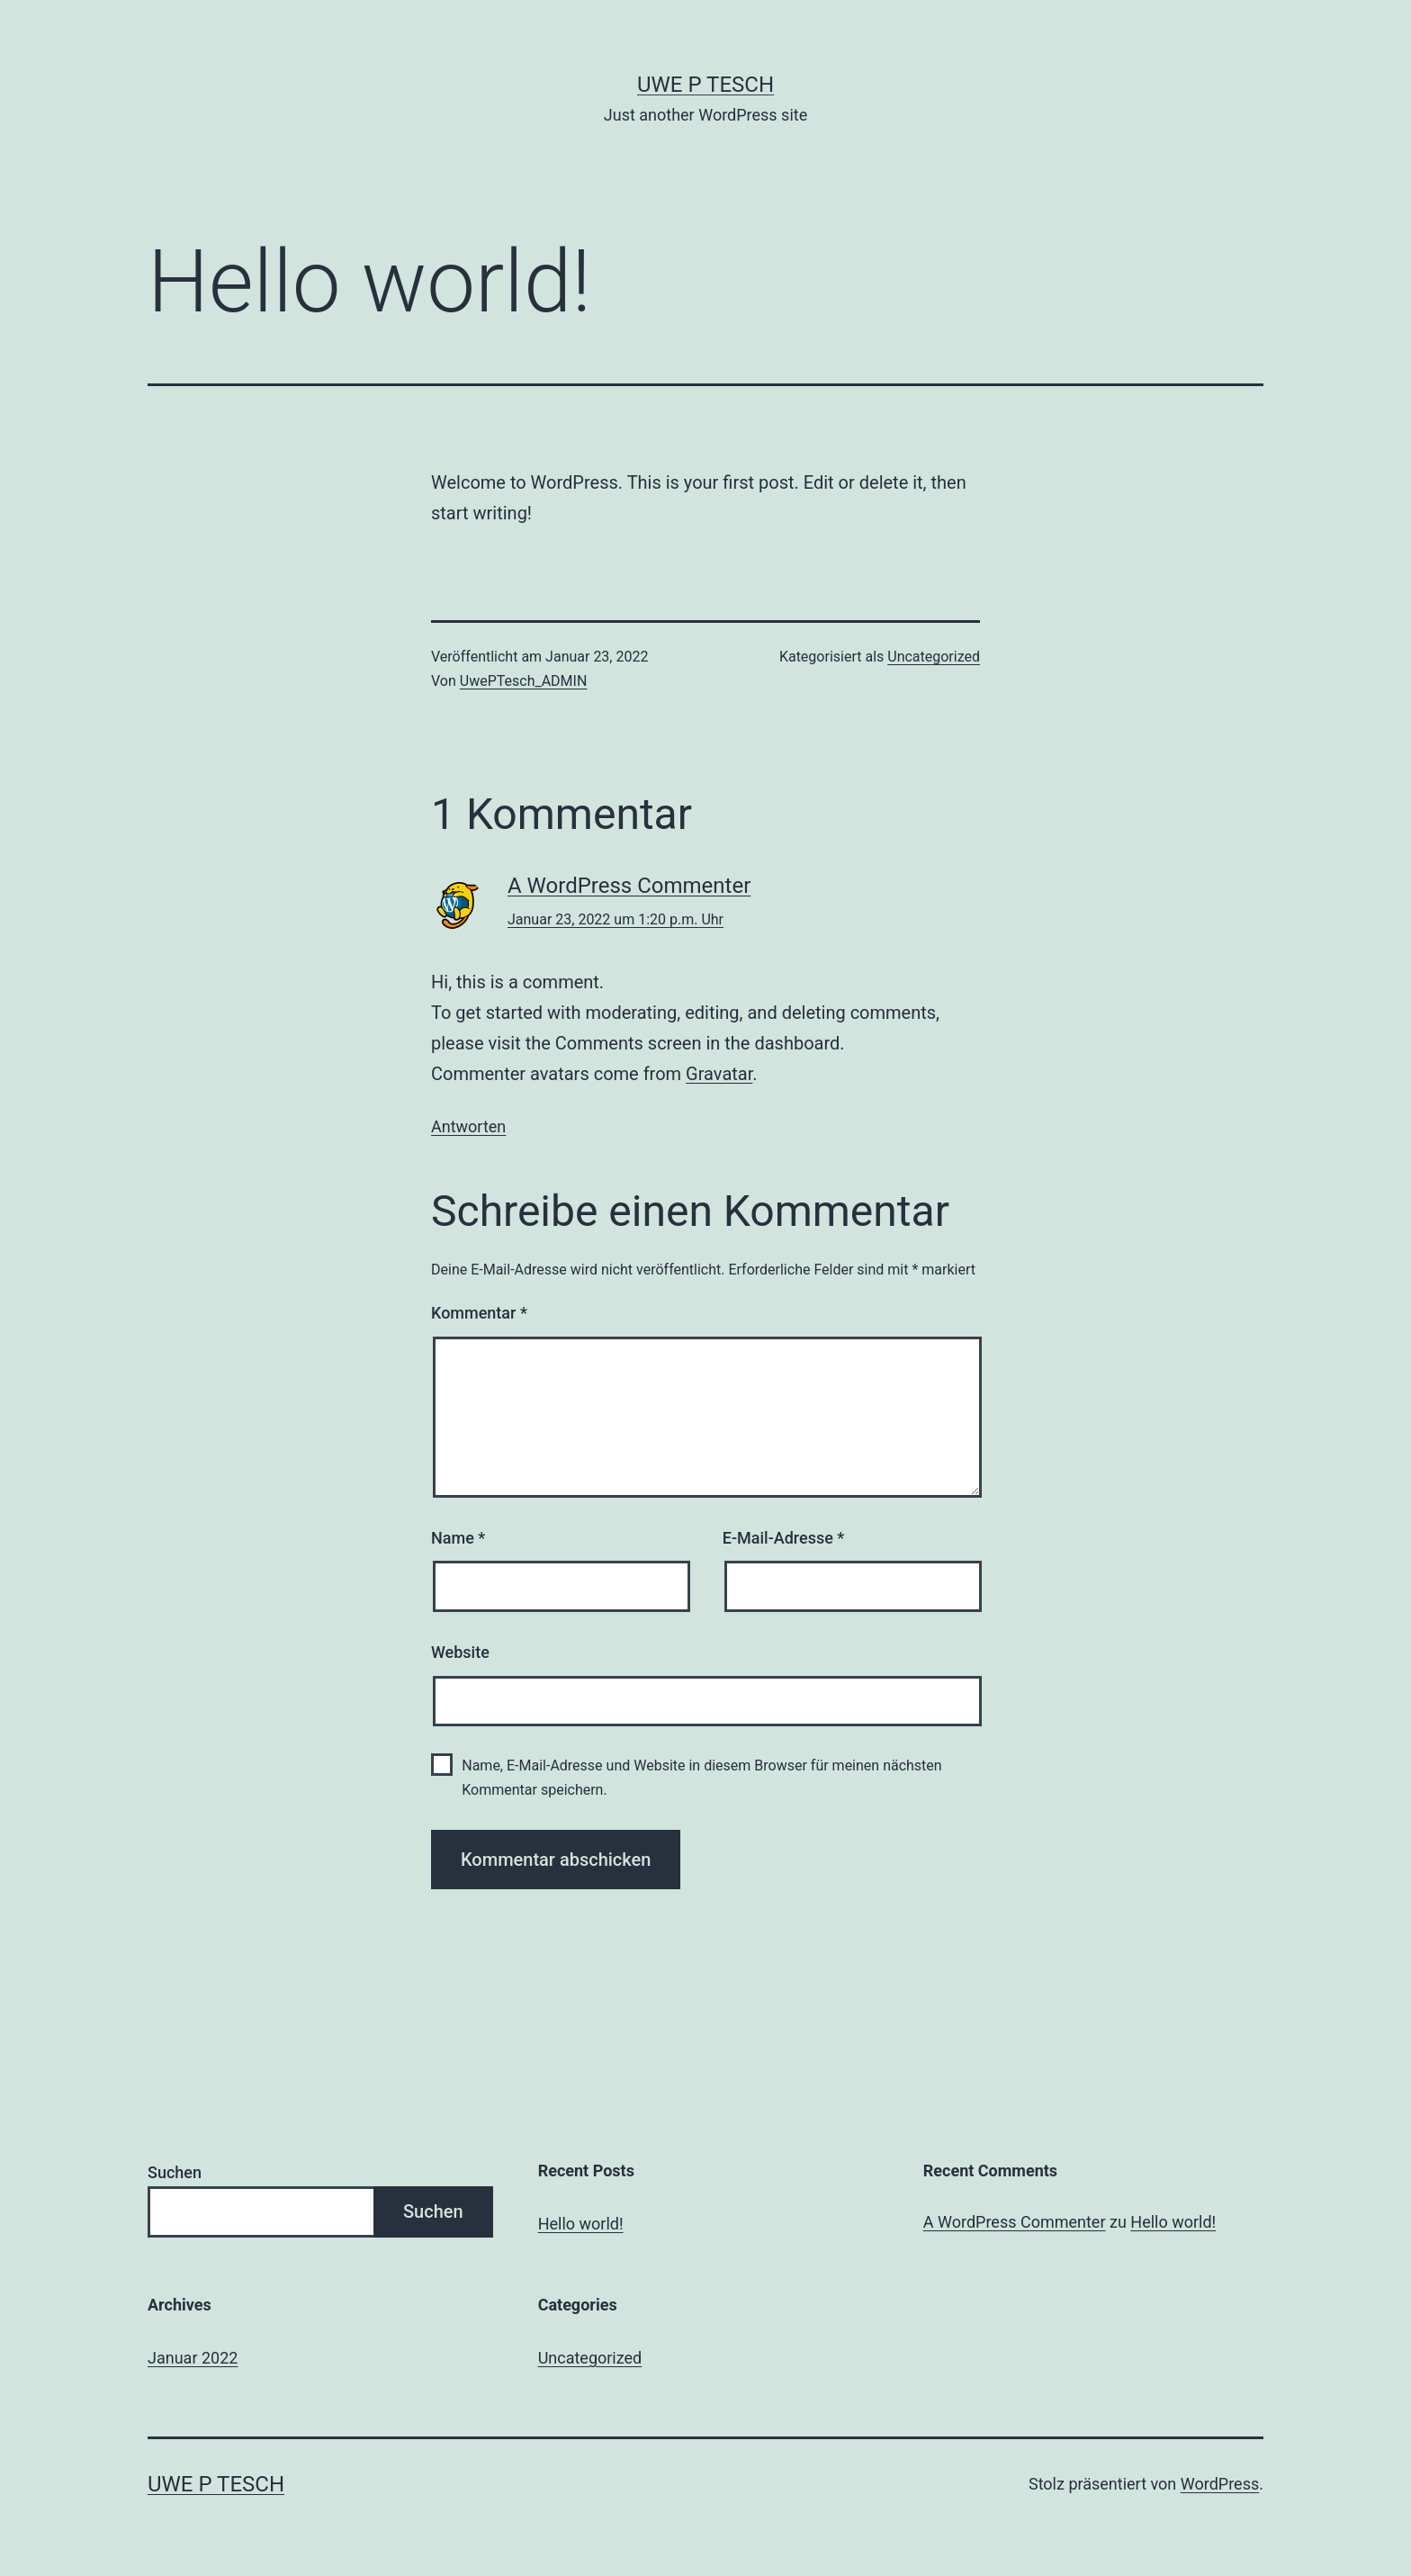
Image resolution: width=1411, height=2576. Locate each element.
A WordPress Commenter (629, 885)
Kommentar (479, 1312)
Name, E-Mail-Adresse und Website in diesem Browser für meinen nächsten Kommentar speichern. (701, 1777)
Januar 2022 (193, 2357)
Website (460, 1652)
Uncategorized (933, 656)
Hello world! (581, 2223)
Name (458, 1537)
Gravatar (719, 1074)
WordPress (1220, 2483)
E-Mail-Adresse (784, 1537)
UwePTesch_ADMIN (524, 680)
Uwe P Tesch (705, 84)
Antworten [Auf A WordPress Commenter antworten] (468, 1126)
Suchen (175, 2172)
